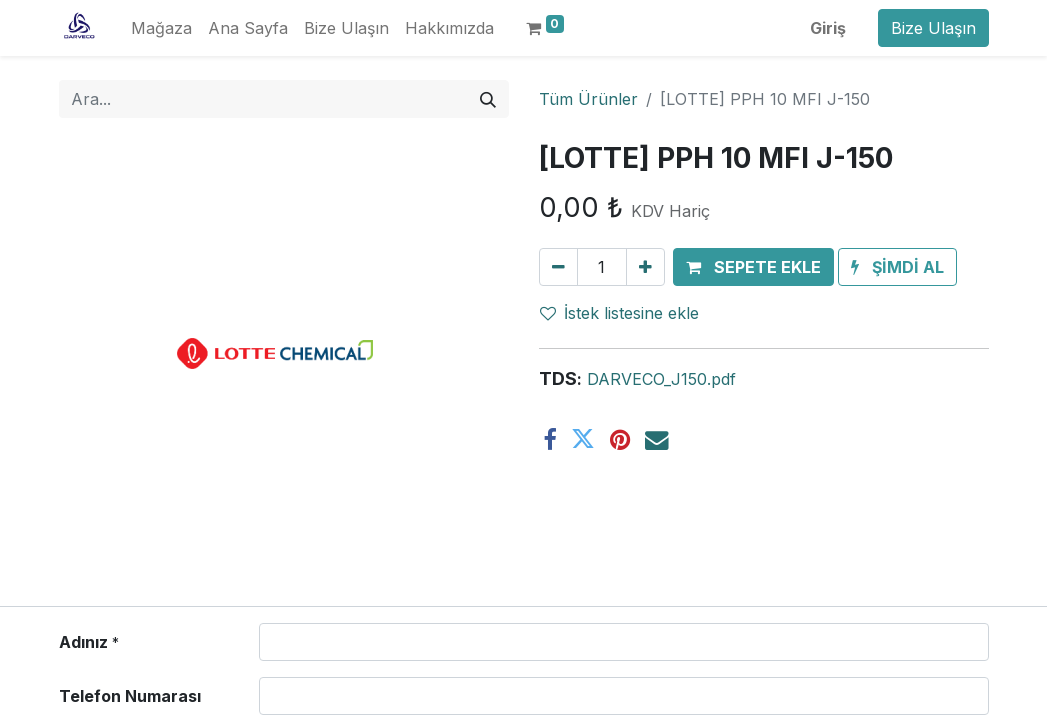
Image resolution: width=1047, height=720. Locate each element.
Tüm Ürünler (588, 99)
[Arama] (488, 99)
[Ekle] (645, 267)
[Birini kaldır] (558, 267)
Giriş (828, 28)
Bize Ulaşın (933, 28)
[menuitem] (161, 28)
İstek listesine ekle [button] (619, 313)
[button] (753, 267)
